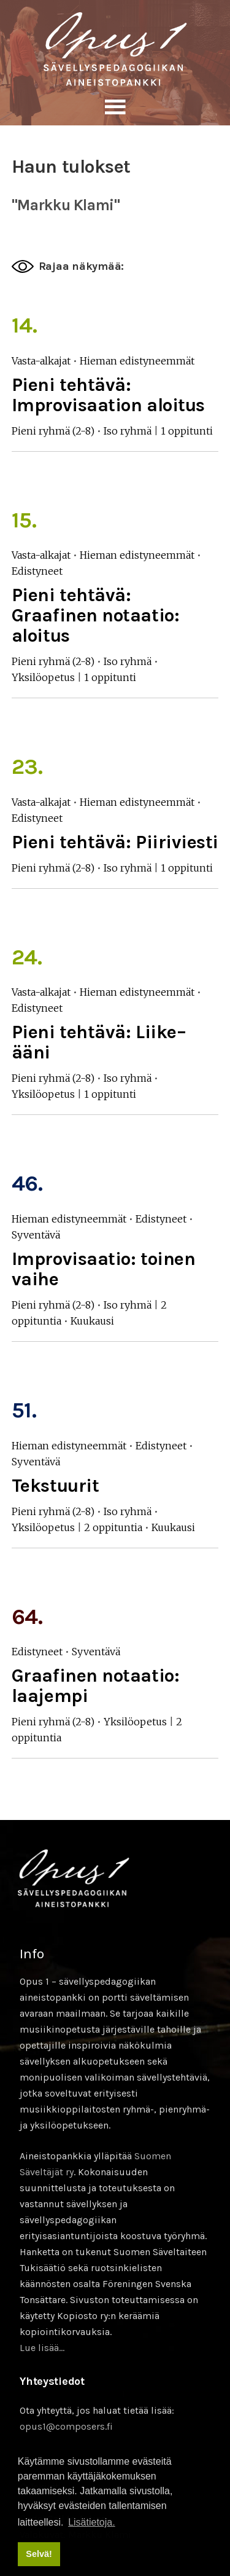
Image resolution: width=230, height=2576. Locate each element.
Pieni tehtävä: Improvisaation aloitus (108, 395)
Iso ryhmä (127, 431)
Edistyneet (37, 571)
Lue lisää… (42, 2347)
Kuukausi (92, 1321)
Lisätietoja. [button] (91, 2522)
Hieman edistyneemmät (137, 361)
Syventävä (36, 1235)
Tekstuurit (55, 1486)
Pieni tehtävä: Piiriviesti (115, 842)
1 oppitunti (187, 431)
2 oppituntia (113, 1527)
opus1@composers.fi (66, 2426)
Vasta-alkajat (41, 361)
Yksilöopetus (43, 677)
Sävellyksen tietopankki (115, 49)
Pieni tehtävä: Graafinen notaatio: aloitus (95, 615)
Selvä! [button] (39, 2554)
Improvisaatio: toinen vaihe (104, 1269)
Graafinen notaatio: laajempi (95, 1685)
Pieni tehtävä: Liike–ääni (99, 1042)
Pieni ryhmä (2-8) (53, 431)
